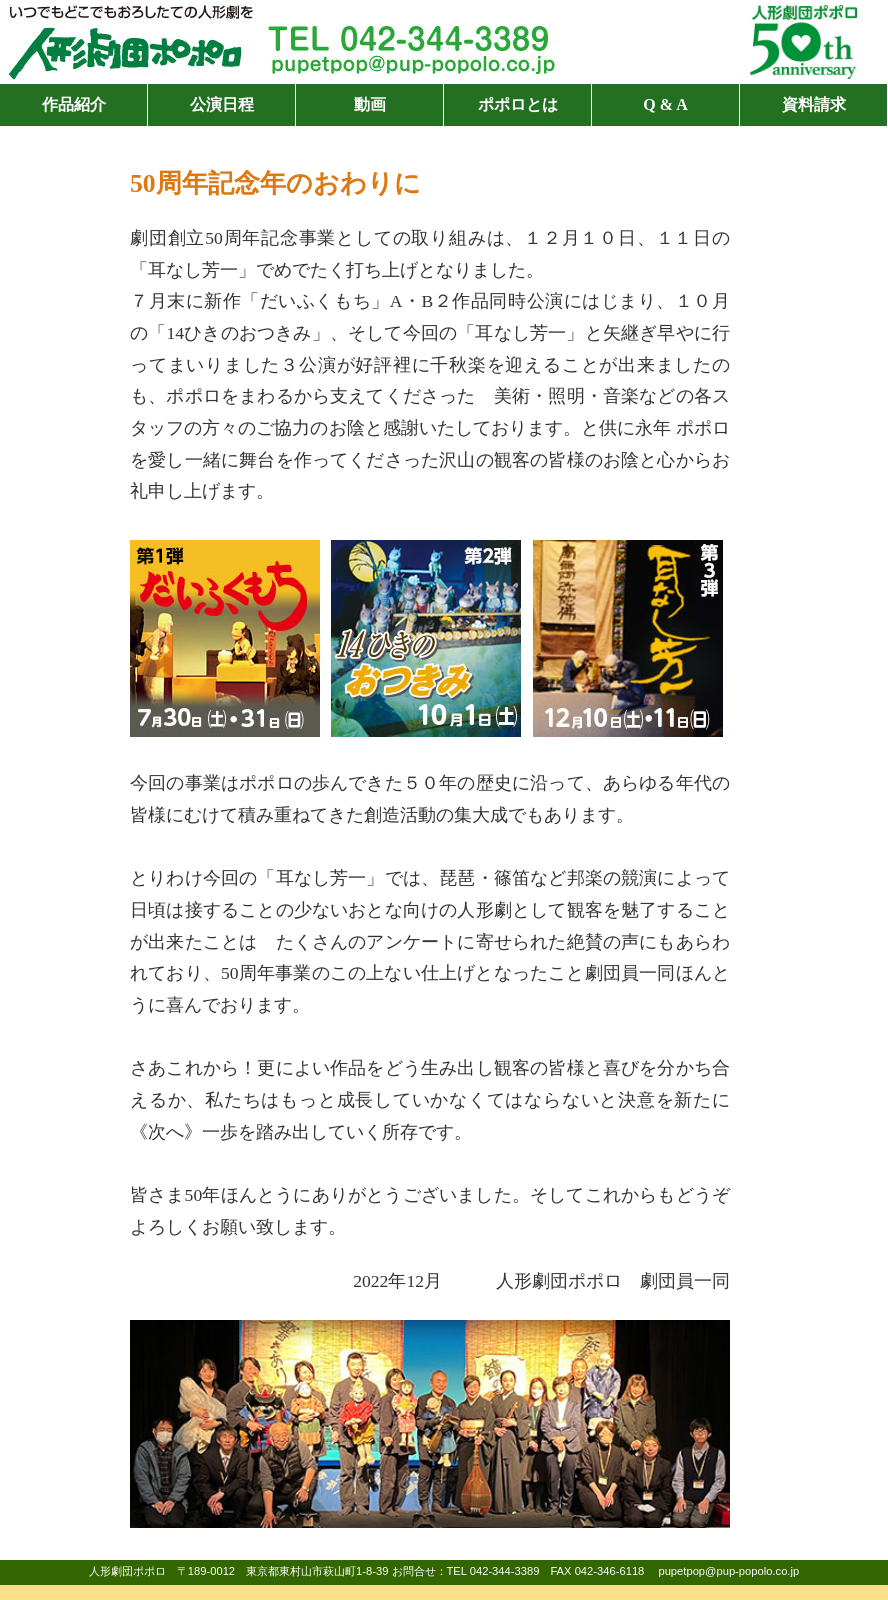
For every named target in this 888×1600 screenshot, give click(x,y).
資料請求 (814, 104)
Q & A (665, 104)
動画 (370, 104)
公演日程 (222, 104)
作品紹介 (74, 104)
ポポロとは (518, 104)
